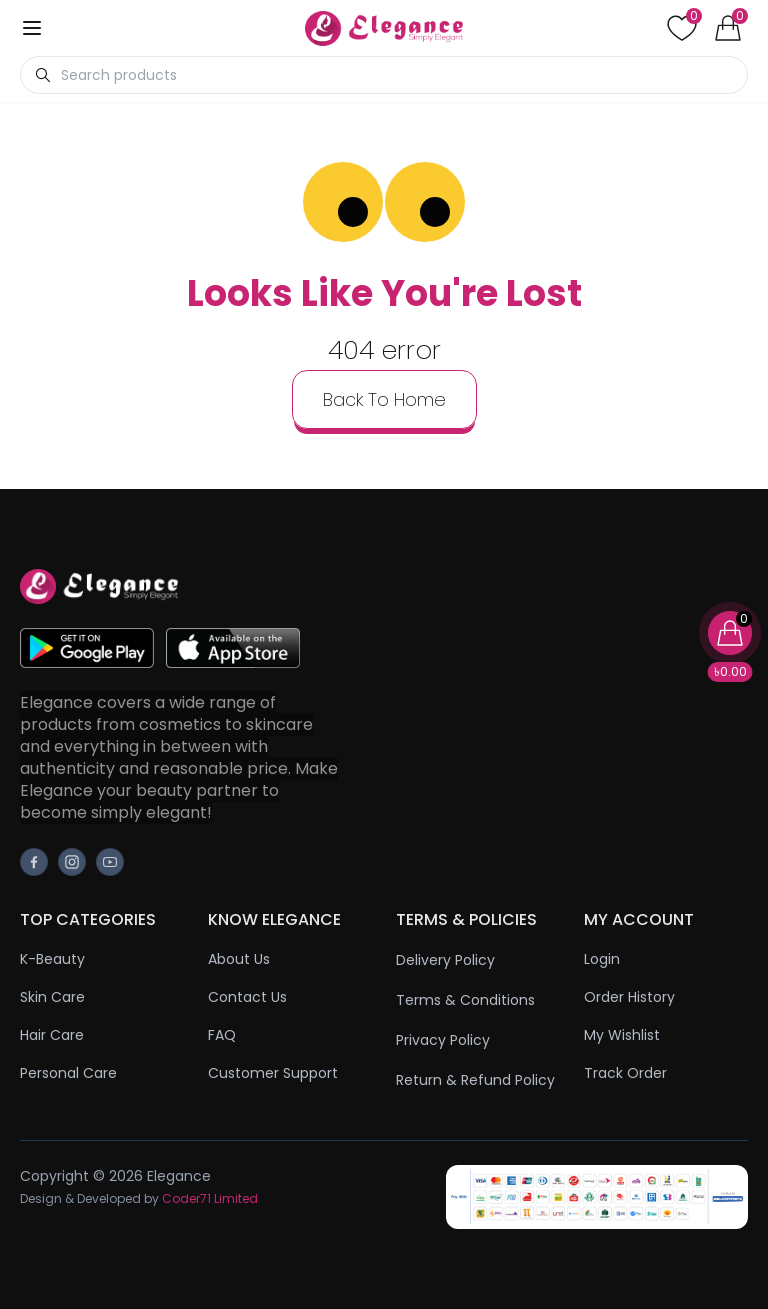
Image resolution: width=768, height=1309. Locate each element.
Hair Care (52, 1035)
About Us (239, 959)
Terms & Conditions (465, 1000)
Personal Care (68, 1073)
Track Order (625, 1073)
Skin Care (52, 997)
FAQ (222, 1035)
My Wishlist (622, 1035)
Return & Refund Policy (475, 1080)
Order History (629, 997)
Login (602, 959)
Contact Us (247, 997)
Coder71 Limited (210, 1198)
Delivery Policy (445, 960)
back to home (384, 399)
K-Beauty (52, 959)
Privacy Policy (443, 1040)
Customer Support (273, 1073)
